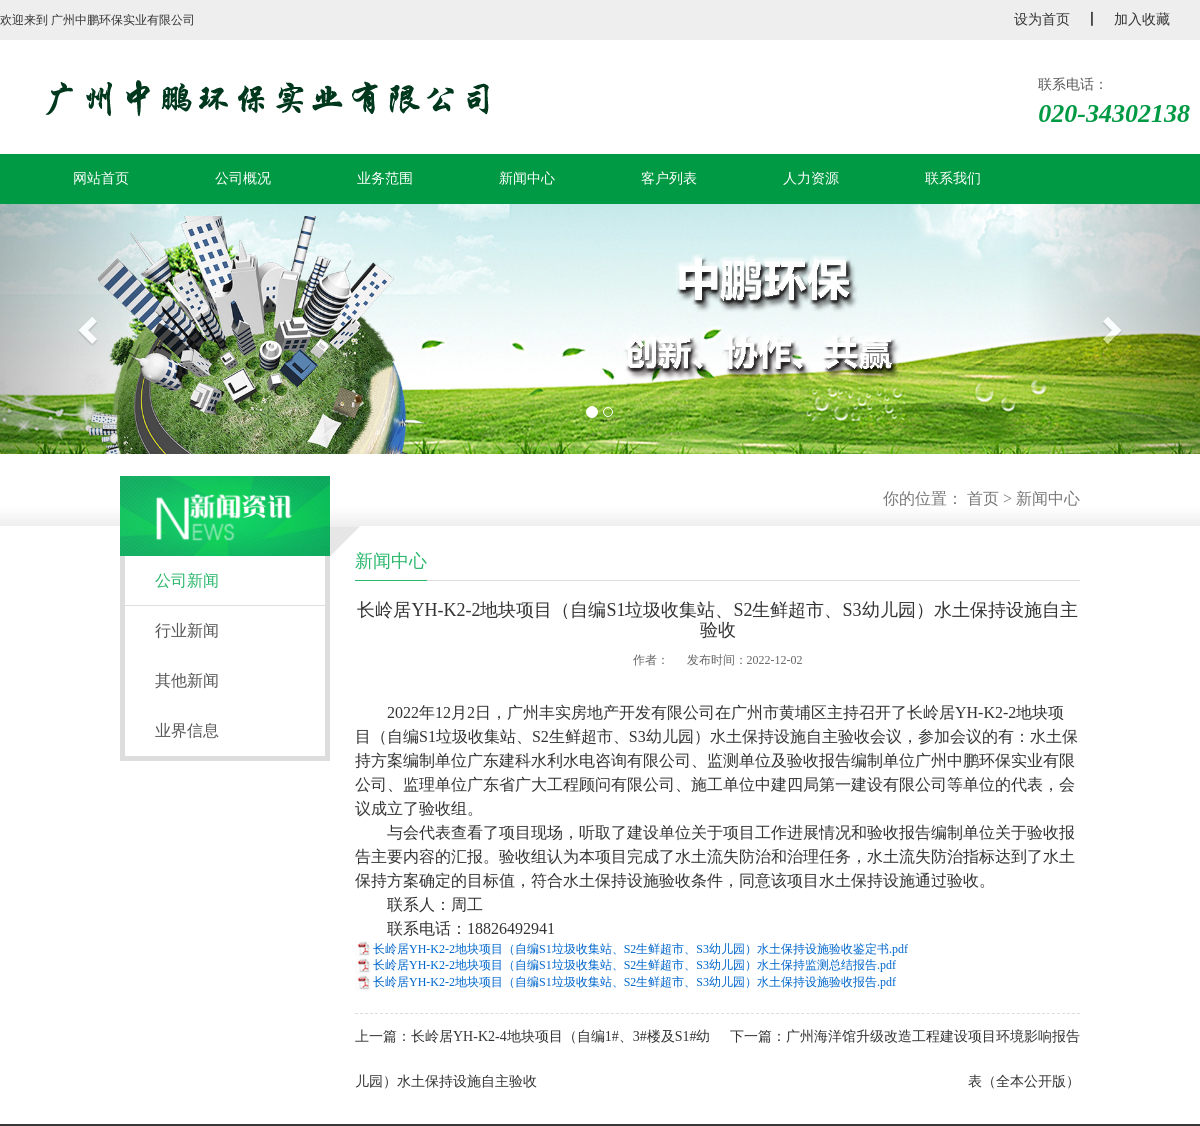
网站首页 (101, 178)
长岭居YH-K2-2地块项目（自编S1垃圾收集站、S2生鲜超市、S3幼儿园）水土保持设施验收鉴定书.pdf (640, 949)
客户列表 (669, 178)
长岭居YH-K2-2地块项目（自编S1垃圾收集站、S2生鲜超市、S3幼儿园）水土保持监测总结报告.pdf (634, 965)
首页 (983, 498)
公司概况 (243, 178)
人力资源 (811, 178)
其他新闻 (187, 680)
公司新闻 (187, 580)
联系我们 (953, 178)
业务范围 (385, 178)
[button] (90, 329)
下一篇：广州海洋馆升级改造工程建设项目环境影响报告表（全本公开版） (905, 1059)
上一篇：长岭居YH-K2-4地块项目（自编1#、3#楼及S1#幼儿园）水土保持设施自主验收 (532, 1059)
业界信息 (187, 730)
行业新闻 (187, 630)
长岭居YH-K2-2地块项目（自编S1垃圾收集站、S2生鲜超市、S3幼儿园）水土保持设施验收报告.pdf (634, 982)
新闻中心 (527, 178)
